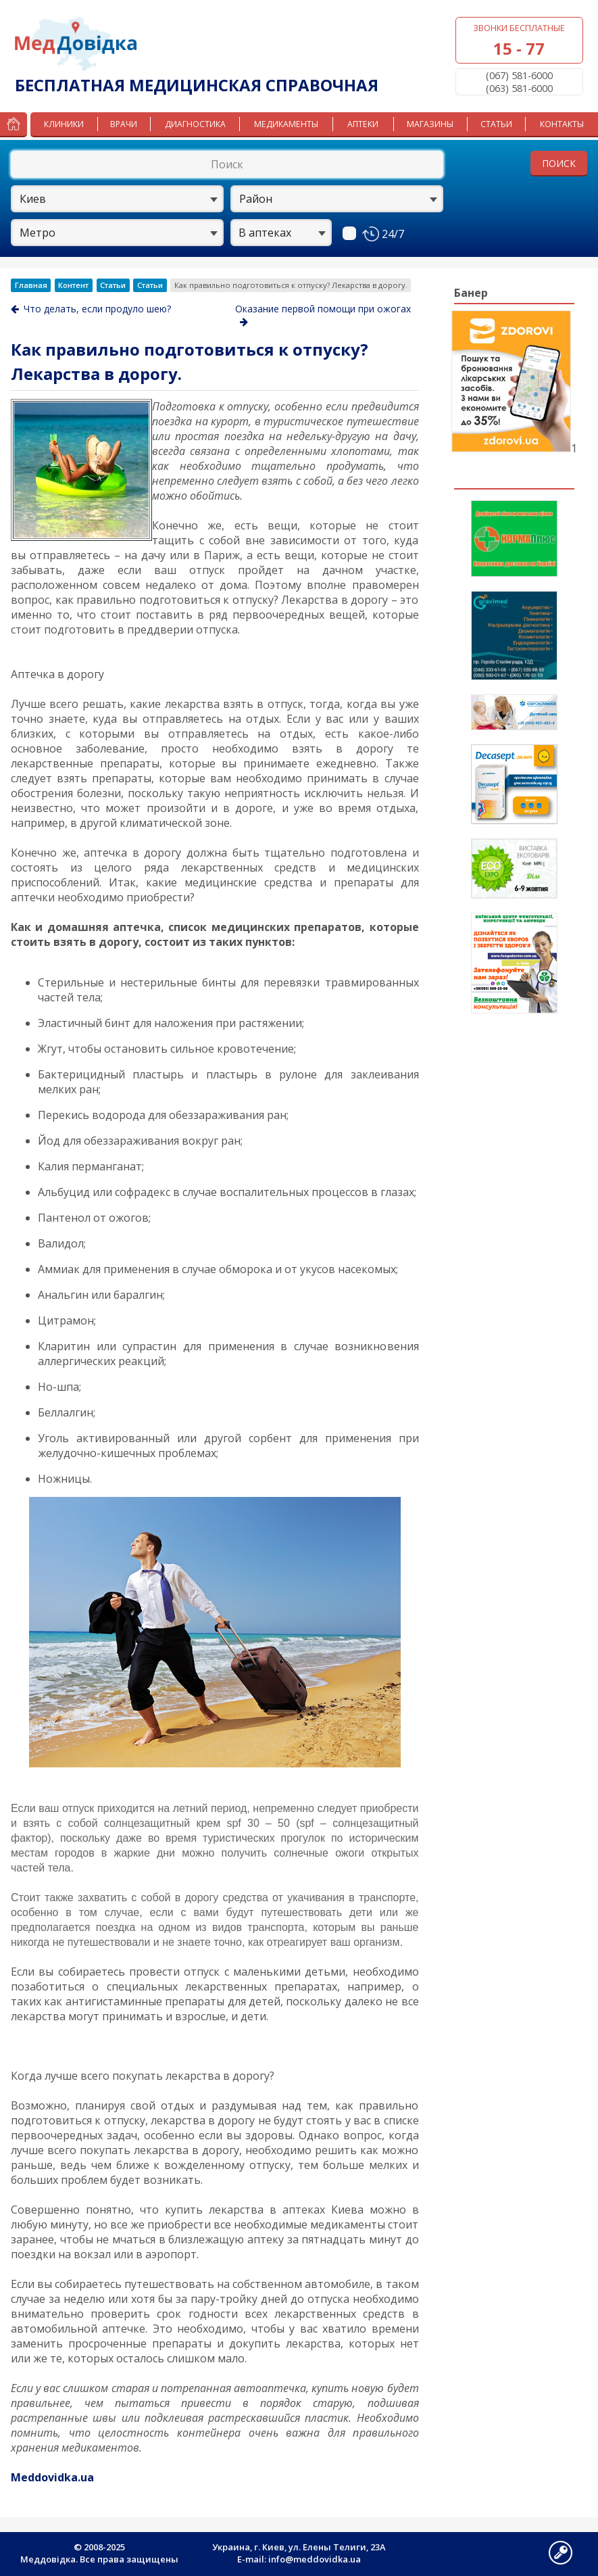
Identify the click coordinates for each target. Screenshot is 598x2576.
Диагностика (195, 124)
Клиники (64, 124)
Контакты (562, 124)
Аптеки (362, 124)
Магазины (430, 124)
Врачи (123, 124)
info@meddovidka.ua (314, 2559)
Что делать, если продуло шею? (91, 308)
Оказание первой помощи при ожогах (323, 314)
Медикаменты (286, 124)
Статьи (496, 124)
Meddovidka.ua (52, 2477)
